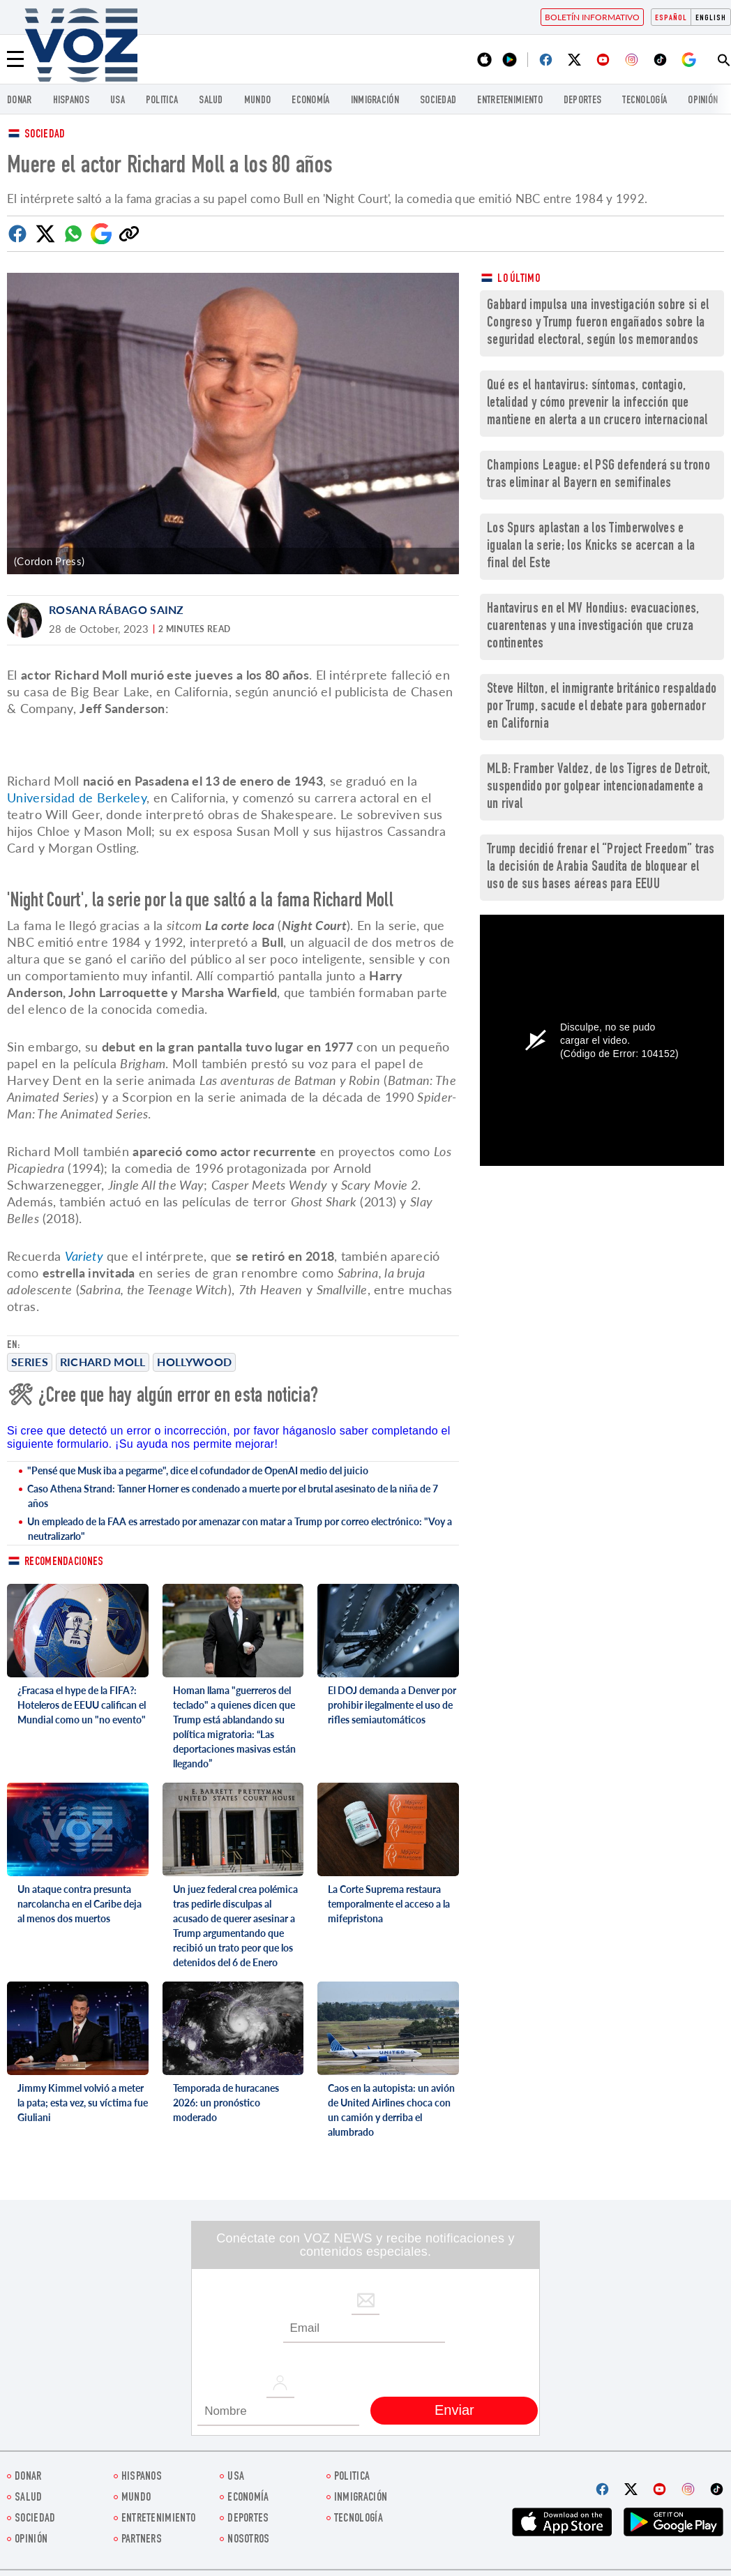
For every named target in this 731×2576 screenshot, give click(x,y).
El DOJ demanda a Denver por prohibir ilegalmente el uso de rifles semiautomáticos (392, 1704)
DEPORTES (582, 101)
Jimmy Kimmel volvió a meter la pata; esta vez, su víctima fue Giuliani (82, 2102)
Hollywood (194, 1361)
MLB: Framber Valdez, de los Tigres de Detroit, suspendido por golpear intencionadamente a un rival (599, 787)
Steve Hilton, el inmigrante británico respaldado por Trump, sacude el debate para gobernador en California (601, 707)
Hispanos (71, 101)
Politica (162, 101)
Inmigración (375, 101)
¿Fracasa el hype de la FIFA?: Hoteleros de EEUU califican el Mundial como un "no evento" (81, 1704)
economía (310, 101)
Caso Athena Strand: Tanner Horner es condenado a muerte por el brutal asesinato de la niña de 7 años (232, 1496)
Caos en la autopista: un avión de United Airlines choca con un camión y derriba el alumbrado (391, 2110)
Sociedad (438, 101)
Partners (141, 2540)
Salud (211, 101)
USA (117, 101)
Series (29, 1361)
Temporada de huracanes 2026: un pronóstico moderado (226, 2102)
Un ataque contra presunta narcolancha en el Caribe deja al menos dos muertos (79, 1903)
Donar (19, 101)
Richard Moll (103, 1361)
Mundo (257, 101)
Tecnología (644, 101)
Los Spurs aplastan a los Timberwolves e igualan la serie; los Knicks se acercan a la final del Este (591, 546)
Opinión (703, 101)
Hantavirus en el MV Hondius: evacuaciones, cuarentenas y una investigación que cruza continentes (593, 627)
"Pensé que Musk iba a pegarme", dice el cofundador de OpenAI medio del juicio (197, 1470)
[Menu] (15, 59)
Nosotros (248, 2540)
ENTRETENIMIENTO (510, 101)
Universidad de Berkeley (76, 797)
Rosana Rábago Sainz (116, 609)
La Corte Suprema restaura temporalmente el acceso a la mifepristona (389, 1903)
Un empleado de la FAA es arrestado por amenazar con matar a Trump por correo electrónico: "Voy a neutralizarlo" (239, 1528)
